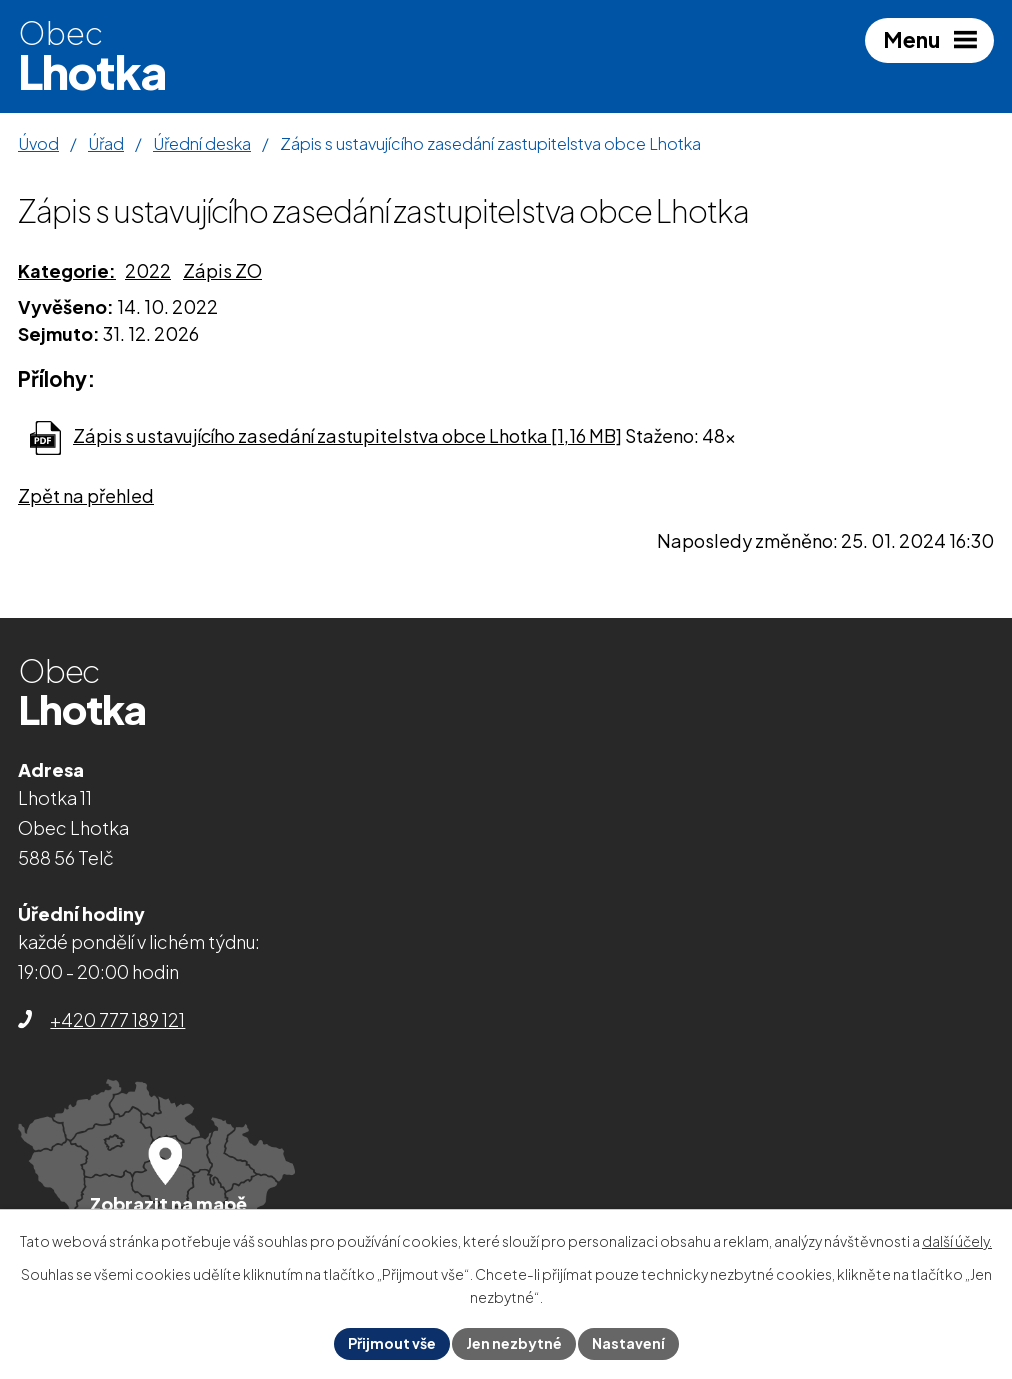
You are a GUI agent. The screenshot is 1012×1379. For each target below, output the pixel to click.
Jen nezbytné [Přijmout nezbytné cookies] (514, 1343)
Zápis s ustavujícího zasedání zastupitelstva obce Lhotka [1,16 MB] (347, 435)
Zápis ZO (222, 270)
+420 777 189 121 (117, 1019)
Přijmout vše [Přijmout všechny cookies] (392, 1343)
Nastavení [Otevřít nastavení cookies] (628, 1343)
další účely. (957, 1241)
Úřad (106, 143)
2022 (148, 270)
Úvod (38, 143)
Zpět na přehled (86, 495)
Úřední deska (202, 143)
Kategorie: (67, 270)
